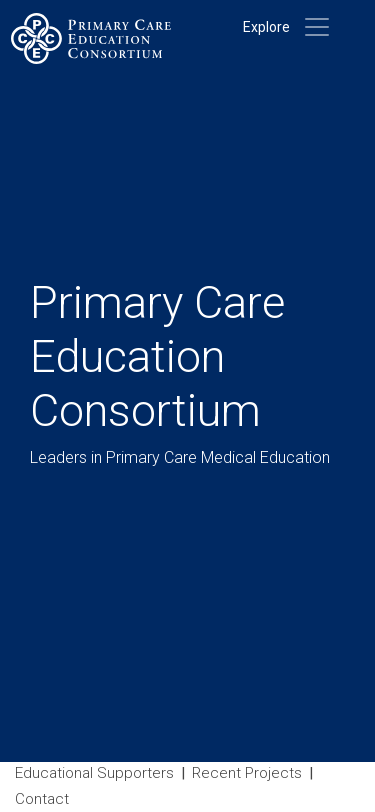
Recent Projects (247, 773)
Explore (266, 27)
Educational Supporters (94, 773)
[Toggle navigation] (317, 27)
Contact (42, 799)
